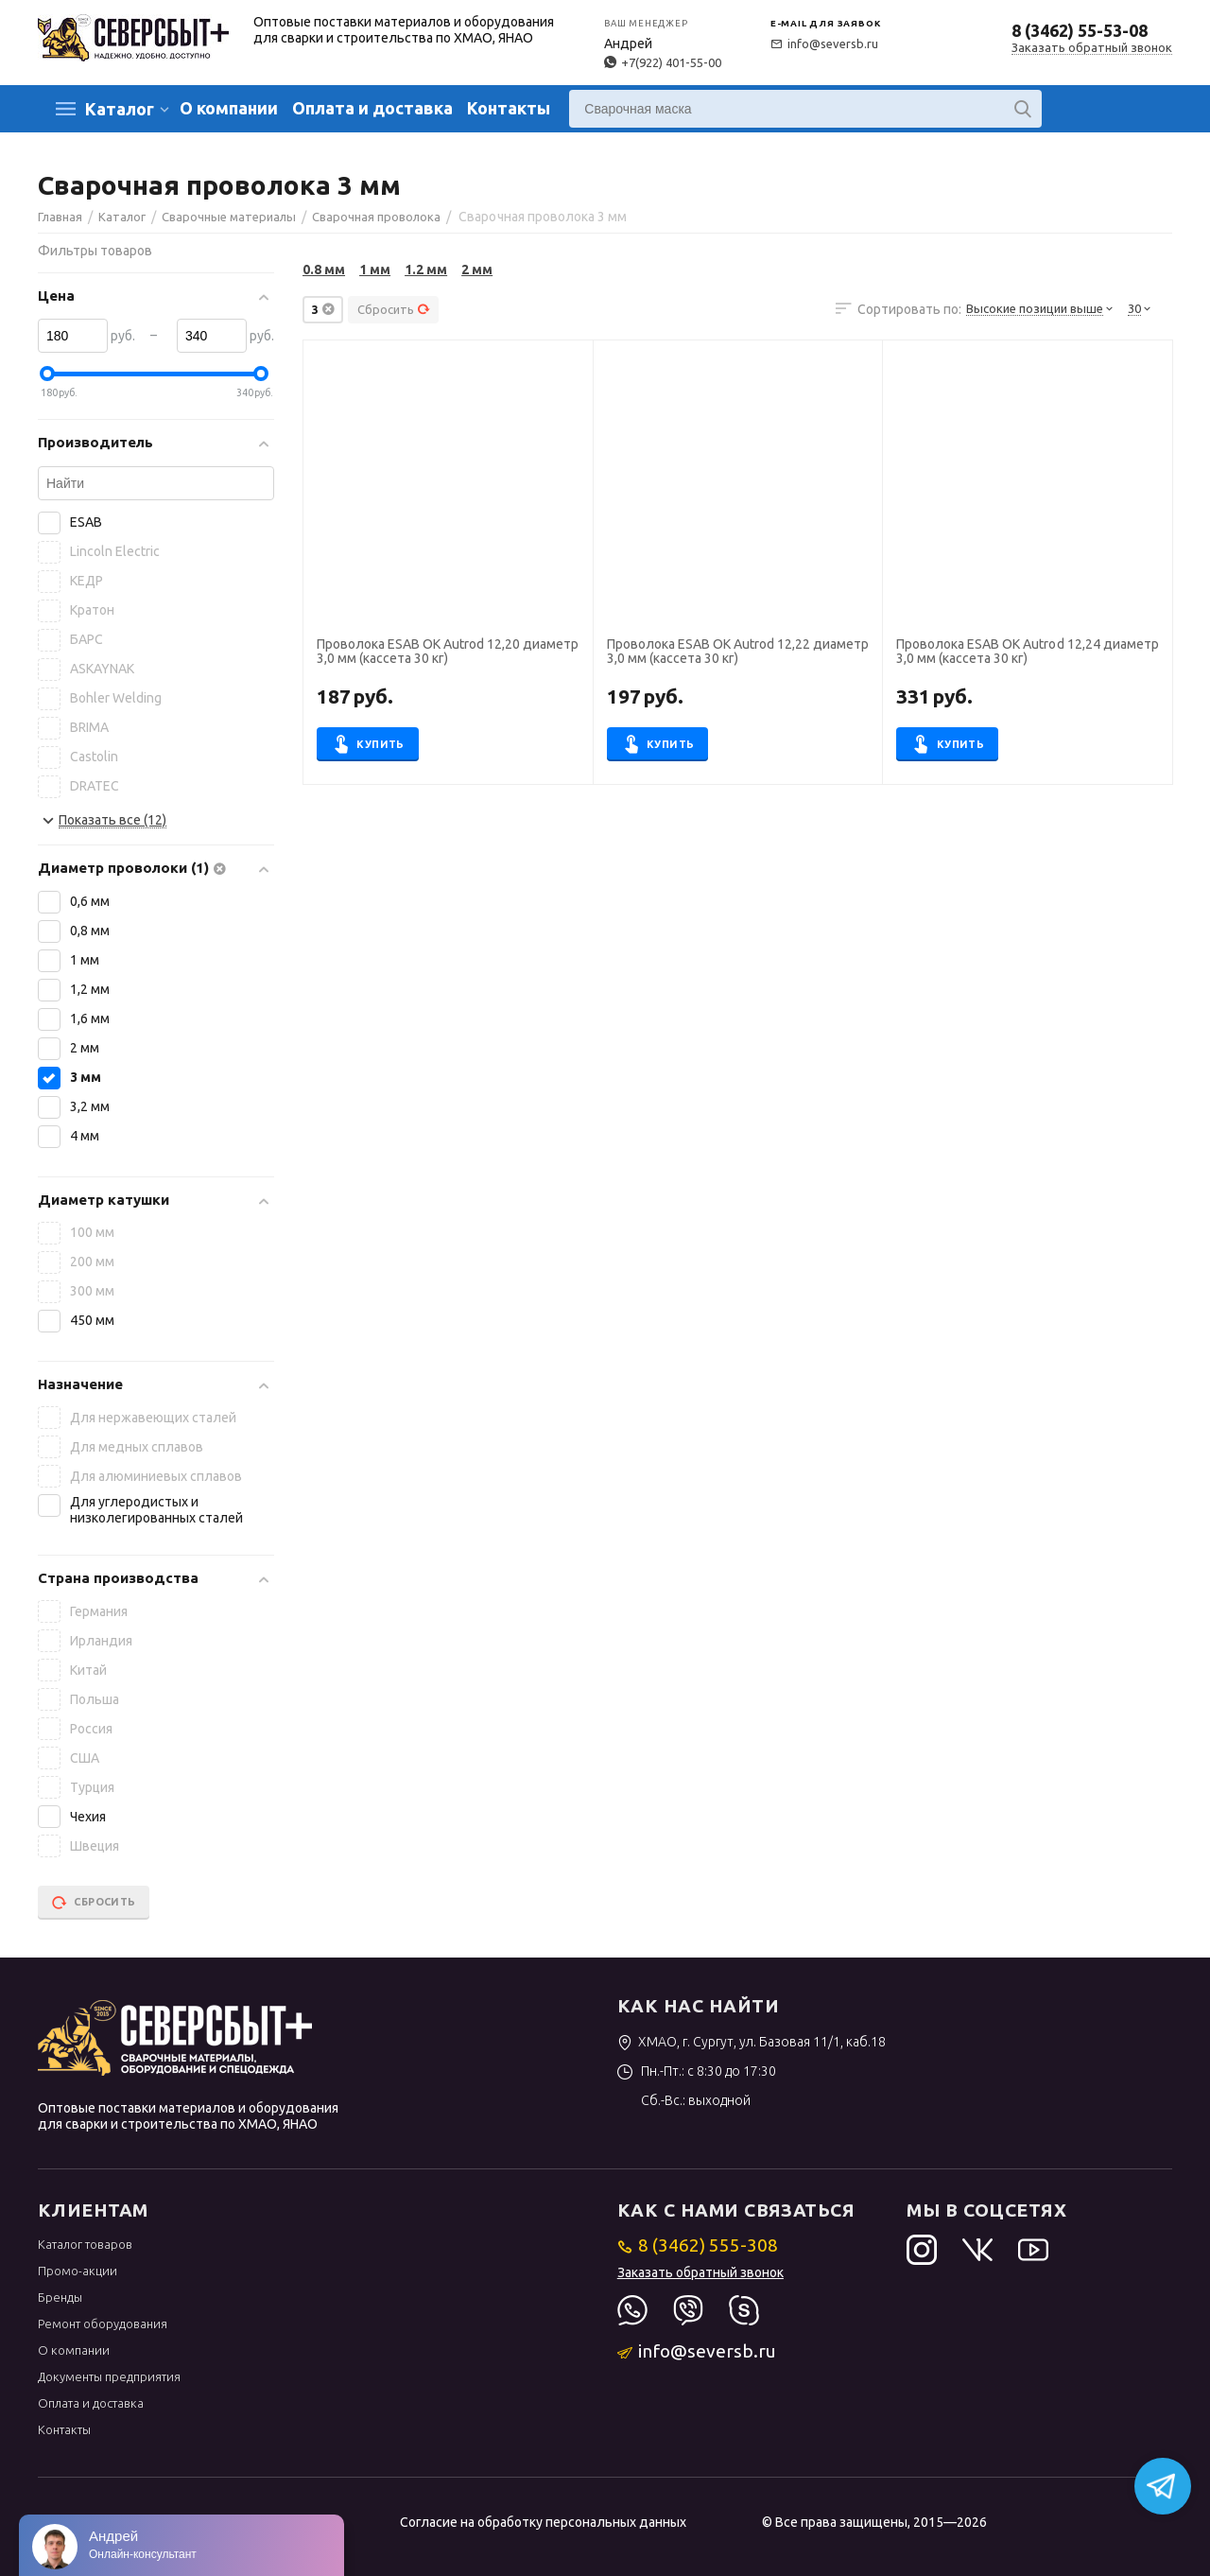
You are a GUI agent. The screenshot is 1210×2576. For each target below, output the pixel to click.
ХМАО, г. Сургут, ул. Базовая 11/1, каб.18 (752, 2041)
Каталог (119, 108)
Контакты (508, 107)
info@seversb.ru (824, 43)
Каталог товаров (85, 2244)
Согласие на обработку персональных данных (543, 2522)
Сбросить (393, 309)
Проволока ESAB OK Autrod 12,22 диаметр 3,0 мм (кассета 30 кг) (738, 651)
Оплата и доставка (372, 107)
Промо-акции (77, 2270)
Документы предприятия (109, 2376)
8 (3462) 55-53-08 (1079, 30)
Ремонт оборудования (102, 2323)
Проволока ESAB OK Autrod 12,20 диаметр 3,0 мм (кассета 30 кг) (448, 651)
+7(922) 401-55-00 (662, 62)
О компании (229, 107)
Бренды (60, 2297)
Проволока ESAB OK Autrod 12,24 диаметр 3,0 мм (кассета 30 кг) (1027, 651)
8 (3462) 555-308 (698, 2245)
